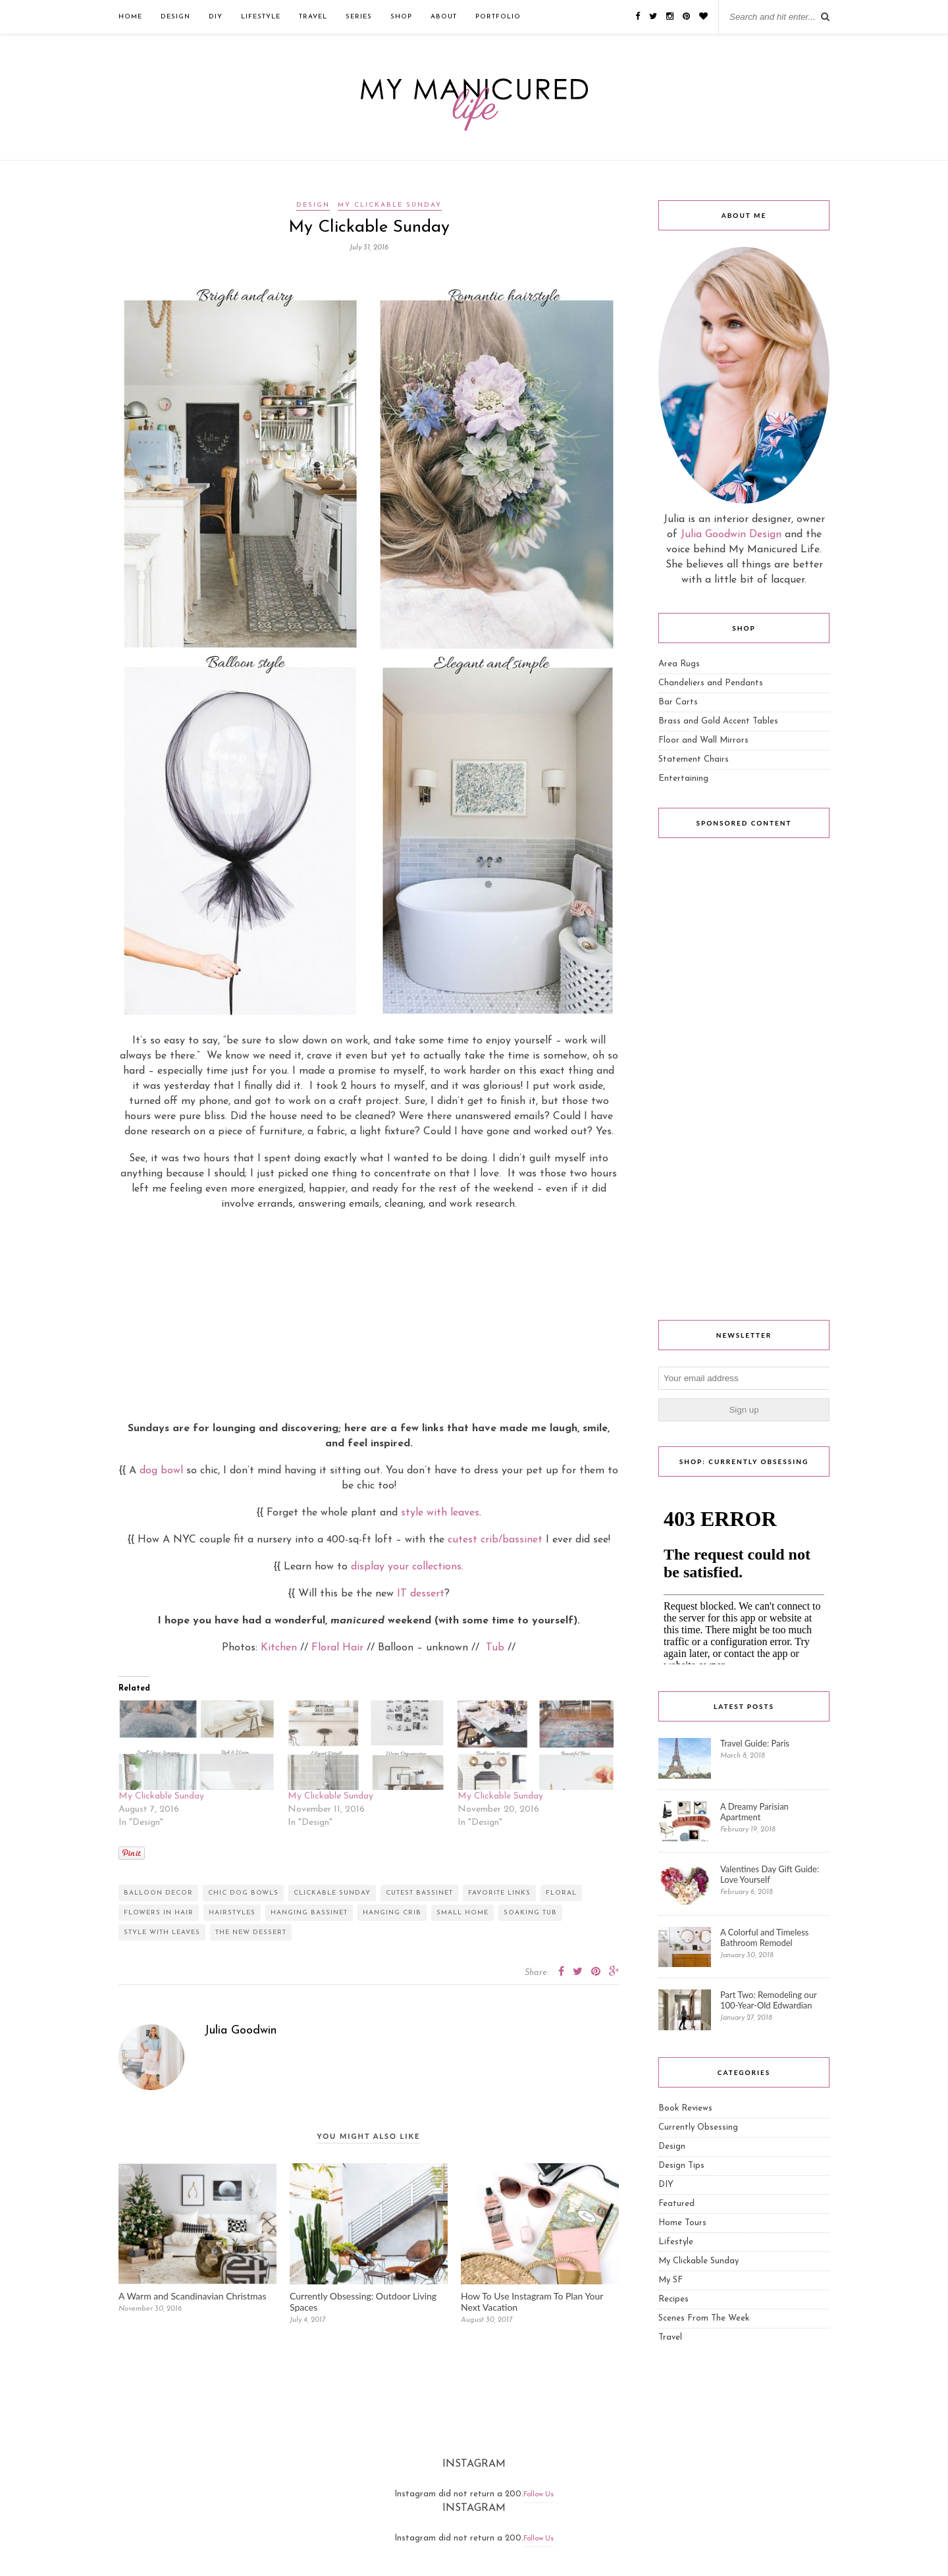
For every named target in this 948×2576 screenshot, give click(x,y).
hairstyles (232, 1912)
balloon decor (158, 1893)
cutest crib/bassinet (495, 1540)
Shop (401, 16)
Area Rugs (679, 664)
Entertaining (683, 778)
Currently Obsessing (698, 2127)
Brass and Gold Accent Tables (718, 721)
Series (359, 16)
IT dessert (420, 1594)
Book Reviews (685, 2108)
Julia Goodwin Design (731, 534)
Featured (676, 2203)
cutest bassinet (419, 1893)
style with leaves (440, 1513)
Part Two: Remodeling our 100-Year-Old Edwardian (768, 2000)
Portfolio (498, 16)
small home (462, 1912)
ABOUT (444, 16)
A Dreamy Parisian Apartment (754, 1811)
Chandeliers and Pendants (710, 683)
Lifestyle (260, 16)
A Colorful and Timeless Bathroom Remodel (764, 1937)
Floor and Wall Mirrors (703, 740)
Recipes (673, 2299)
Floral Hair (337, 1648)
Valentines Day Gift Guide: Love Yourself (769, 1874)
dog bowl (161, 1470)
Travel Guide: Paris (754, 1743)
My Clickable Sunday (390, 205)
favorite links (499, 1893)
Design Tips (681, 2165)
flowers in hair (159, 1912)
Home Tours (682, 2223)
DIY (216, 16)
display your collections (406, 1567)
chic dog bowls (243, 1893)
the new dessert (250, 1932)
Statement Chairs (693, 759)
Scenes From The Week (703, 2318)
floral (561, 1893)
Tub (495, 1648)
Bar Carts (678, 702)
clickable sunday (332, 1893)
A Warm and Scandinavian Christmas (192, 2295)
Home (130, 16)
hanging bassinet (309, 1912)
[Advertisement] (368, 1316)
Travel (313, 16)
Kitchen (279, 1648)
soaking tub (530, 1912)
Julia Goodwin (240, 2030)
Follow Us (538, 2494)
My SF (670, 2280)
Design (175, 16)
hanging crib (392, 1912)
